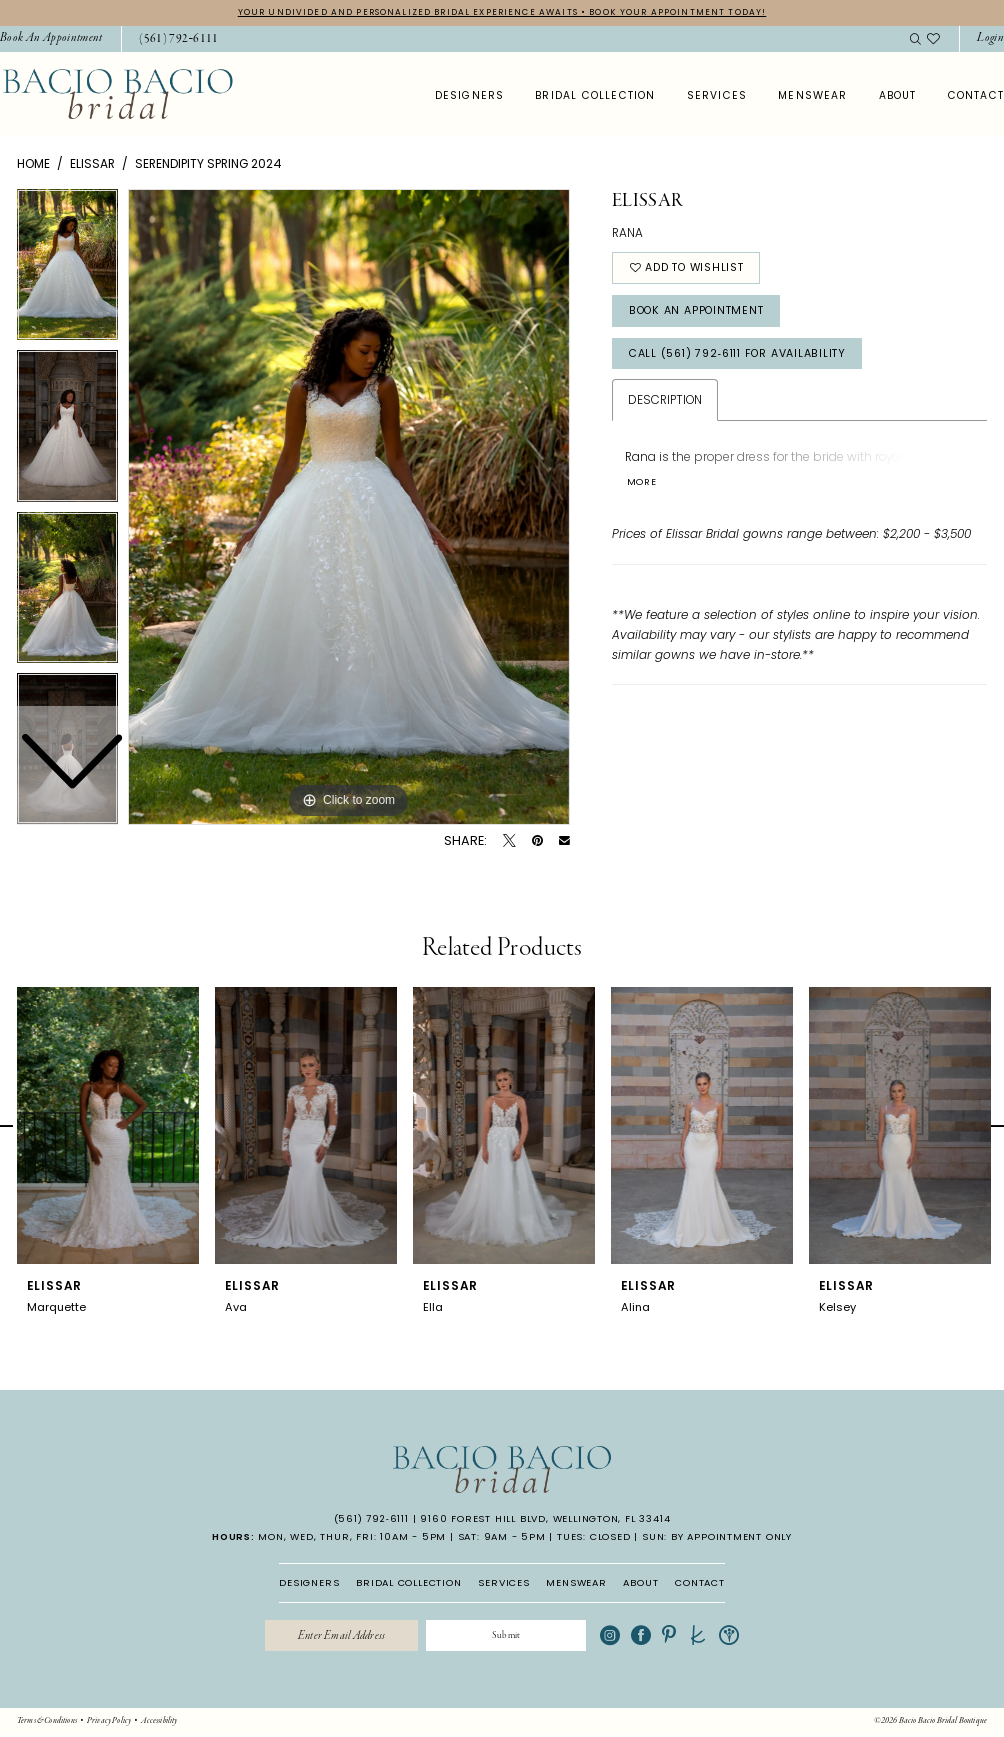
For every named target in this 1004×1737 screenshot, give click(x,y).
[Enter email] (338, 1637)
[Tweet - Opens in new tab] (509, 841)
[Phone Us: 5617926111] (179, 40)
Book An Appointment (702, 313)
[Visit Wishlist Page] (934, 39)
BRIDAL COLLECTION (409, 1582)
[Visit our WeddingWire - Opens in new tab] (735, 1637)
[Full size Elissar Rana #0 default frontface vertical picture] (349, 508)
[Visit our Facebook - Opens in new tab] (648, 1637)
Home (33, 163)
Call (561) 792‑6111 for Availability (746, 357)
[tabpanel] (349, 508)
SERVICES (503, 1582)
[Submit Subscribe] (509, 1637)
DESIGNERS (309, 1582)
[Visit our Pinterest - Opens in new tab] (676, 1637)
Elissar (92, 163)
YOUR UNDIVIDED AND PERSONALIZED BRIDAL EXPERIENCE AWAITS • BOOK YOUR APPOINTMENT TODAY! (502, 12)
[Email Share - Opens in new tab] (564, 841)
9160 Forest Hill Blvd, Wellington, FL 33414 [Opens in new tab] (545, 1519)
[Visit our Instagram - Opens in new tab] (617, 1637)
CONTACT (700, 1582)
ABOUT (640, 1582)
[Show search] (915, 39)
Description (665, 404)
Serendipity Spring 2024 (208, 163)
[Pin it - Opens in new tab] (537, 841)
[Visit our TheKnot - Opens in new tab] (704, 1637)
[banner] (117, 95)
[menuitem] (171, 40)
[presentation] (108, 1126)
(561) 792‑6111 (371, 1519)
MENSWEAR (576, 1582)
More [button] (642, 487)
